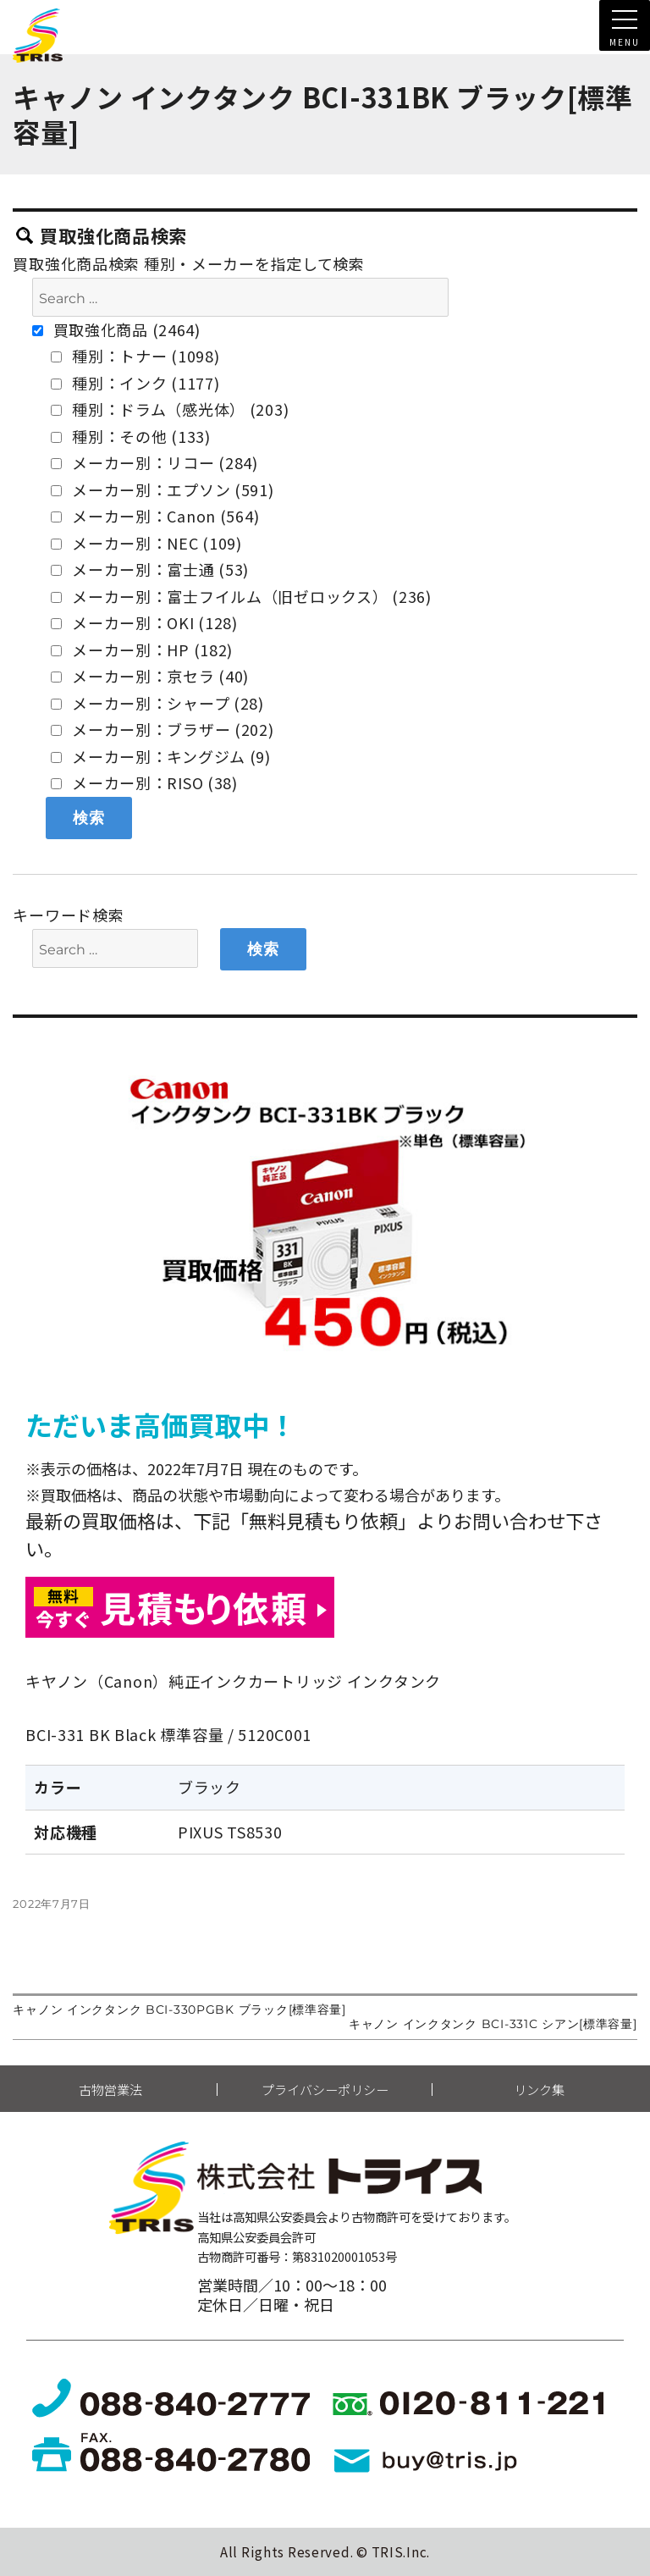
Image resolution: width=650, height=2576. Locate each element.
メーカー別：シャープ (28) (157, 703)
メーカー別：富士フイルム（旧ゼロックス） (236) (241, 596)
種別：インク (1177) (135, 383)
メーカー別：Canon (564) (155, 516)
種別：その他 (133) (130, 436)
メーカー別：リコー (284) (154, 462)
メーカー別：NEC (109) (146, 543)
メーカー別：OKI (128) (144, 622)
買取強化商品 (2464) (116, 329)
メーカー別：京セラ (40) (150, 676)
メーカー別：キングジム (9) (161, 756)
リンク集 (539, 2089)
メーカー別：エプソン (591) (162, 489)
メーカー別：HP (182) (142, 649)
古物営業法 (110, 2089)
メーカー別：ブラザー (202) (162, 729)
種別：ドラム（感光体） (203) (170, 409)
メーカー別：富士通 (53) (150, 569)
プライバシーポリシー (325, 2089)
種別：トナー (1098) (135, 356)
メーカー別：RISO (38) (144, 782)
